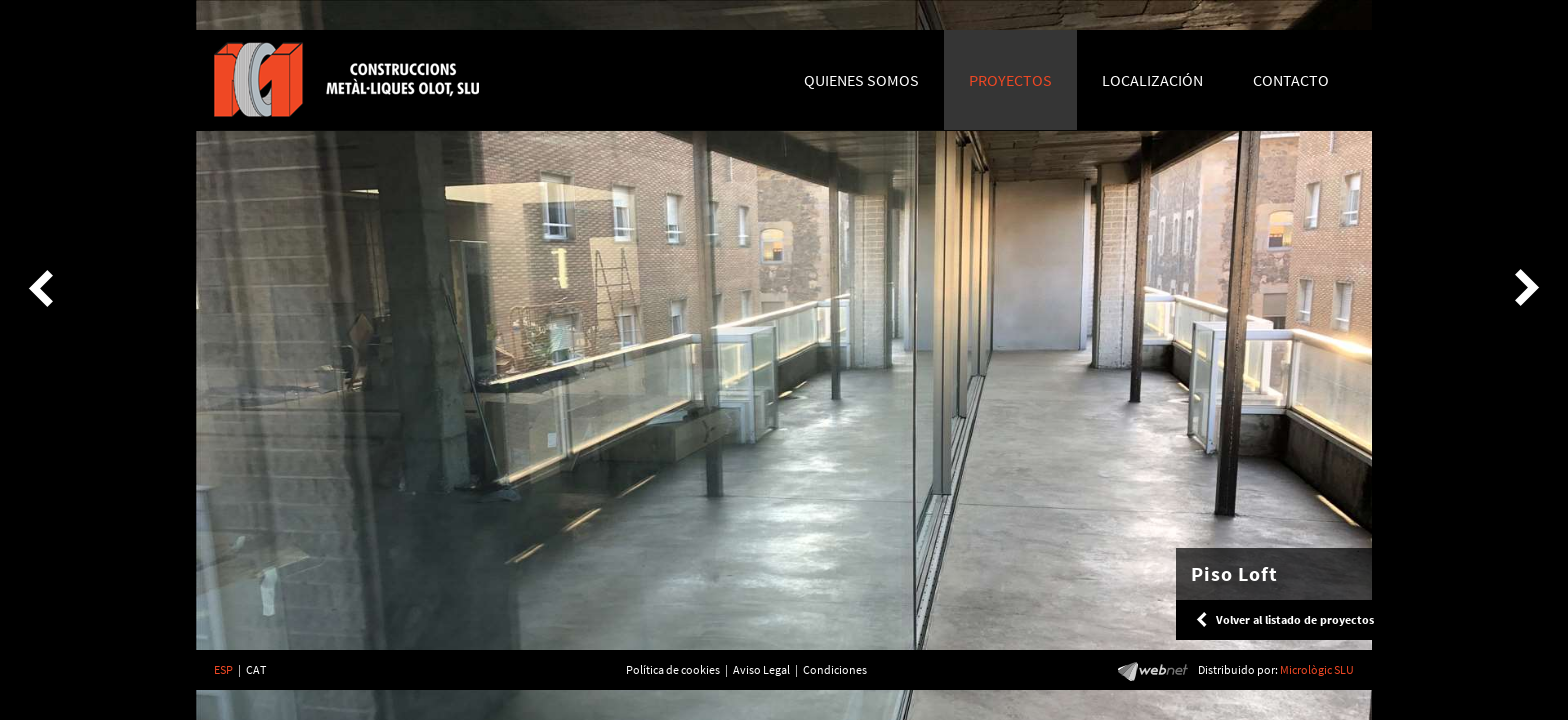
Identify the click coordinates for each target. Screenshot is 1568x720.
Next (1523, 288)
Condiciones (835, 669)
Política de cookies (673, 669)
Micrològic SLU (1317, 669)
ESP (223, 669)
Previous (44, 288)
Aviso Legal (761, 669)
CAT (256, 669)
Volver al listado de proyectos (1295, 619)
